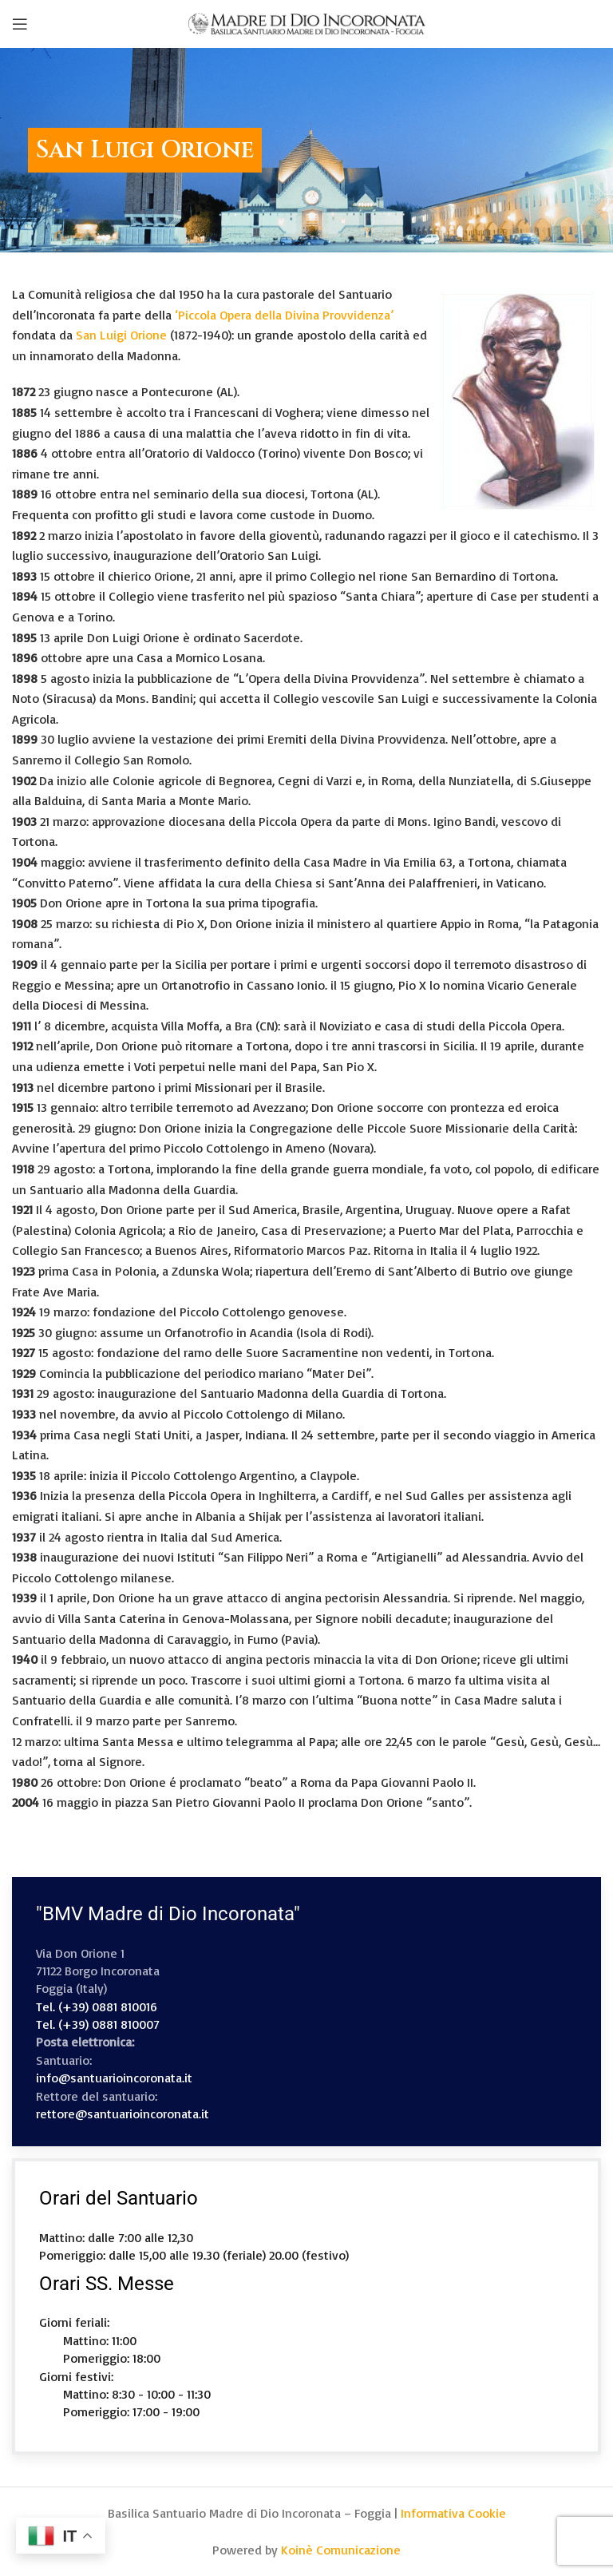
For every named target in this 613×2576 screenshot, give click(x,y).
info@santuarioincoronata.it (114, 2078)
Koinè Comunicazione (341, 2550)
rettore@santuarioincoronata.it (122, 2114)
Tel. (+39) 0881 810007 (98, 2024)
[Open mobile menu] (20, 24)
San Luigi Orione (121, 335)
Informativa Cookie (453, 2513)
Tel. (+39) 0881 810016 (96, 2006)
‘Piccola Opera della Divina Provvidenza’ (284, 315)
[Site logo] (306, 22)
